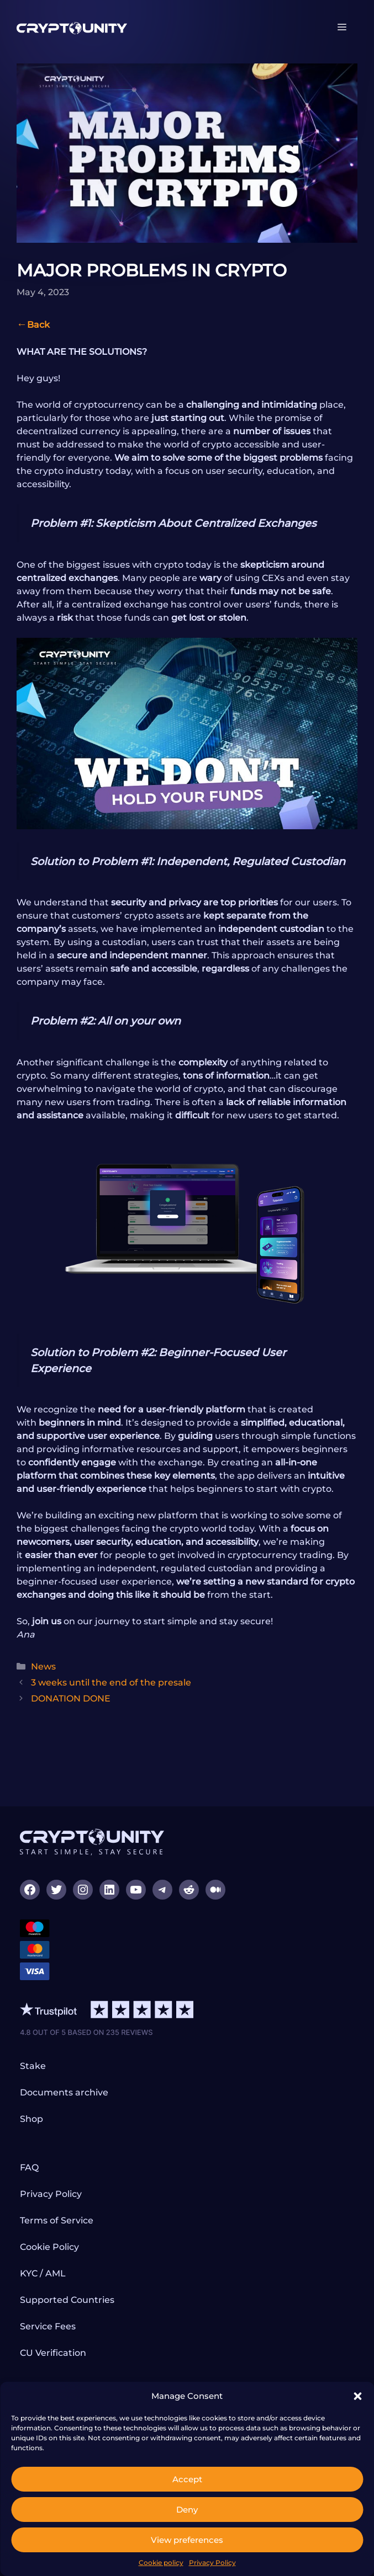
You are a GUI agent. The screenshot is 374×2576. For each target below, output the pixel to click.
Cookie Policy (49, 2247)
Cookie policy (161, 2562)
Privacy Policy (212, 2562)
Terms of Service (56, 2220)
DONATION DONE (70, 1698)
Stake (33, 2066)
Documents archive (64, 2092)
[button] (357, 2396)
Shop (31, 2119)
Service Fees (48, 2326)
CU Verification (53, 2353)
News (43, 1666)
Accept (187, 2479)
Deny (187, 2509)
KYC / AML (43, 2273)
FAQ (29, 2167)
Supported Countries (67, 2300)
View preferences (187, 2540)
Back (38, 324)
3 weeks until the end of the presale (111, 1682)
